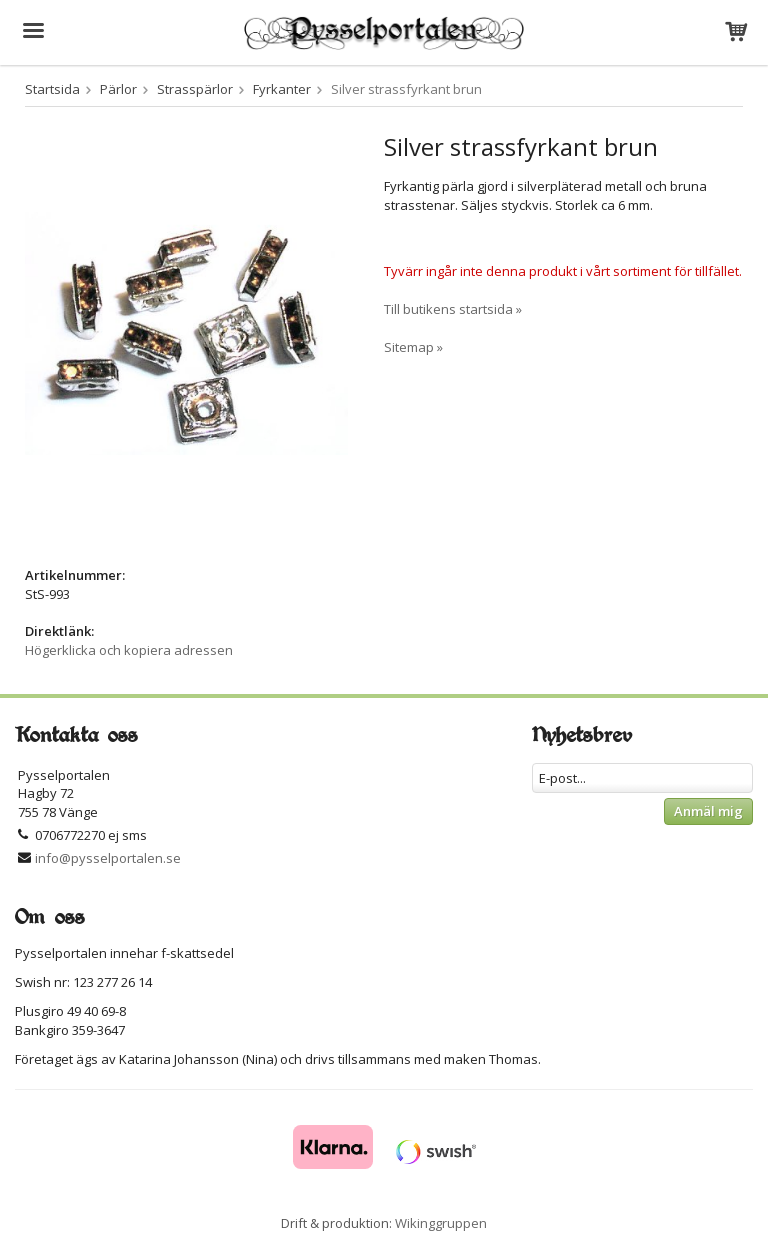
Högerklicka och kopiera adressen (129, 650)
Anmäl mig (708, 811)
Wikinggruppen (441, 1223)
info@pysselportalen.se (108, 858)
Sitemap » (413, 347)
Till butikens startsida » (453, 309)
